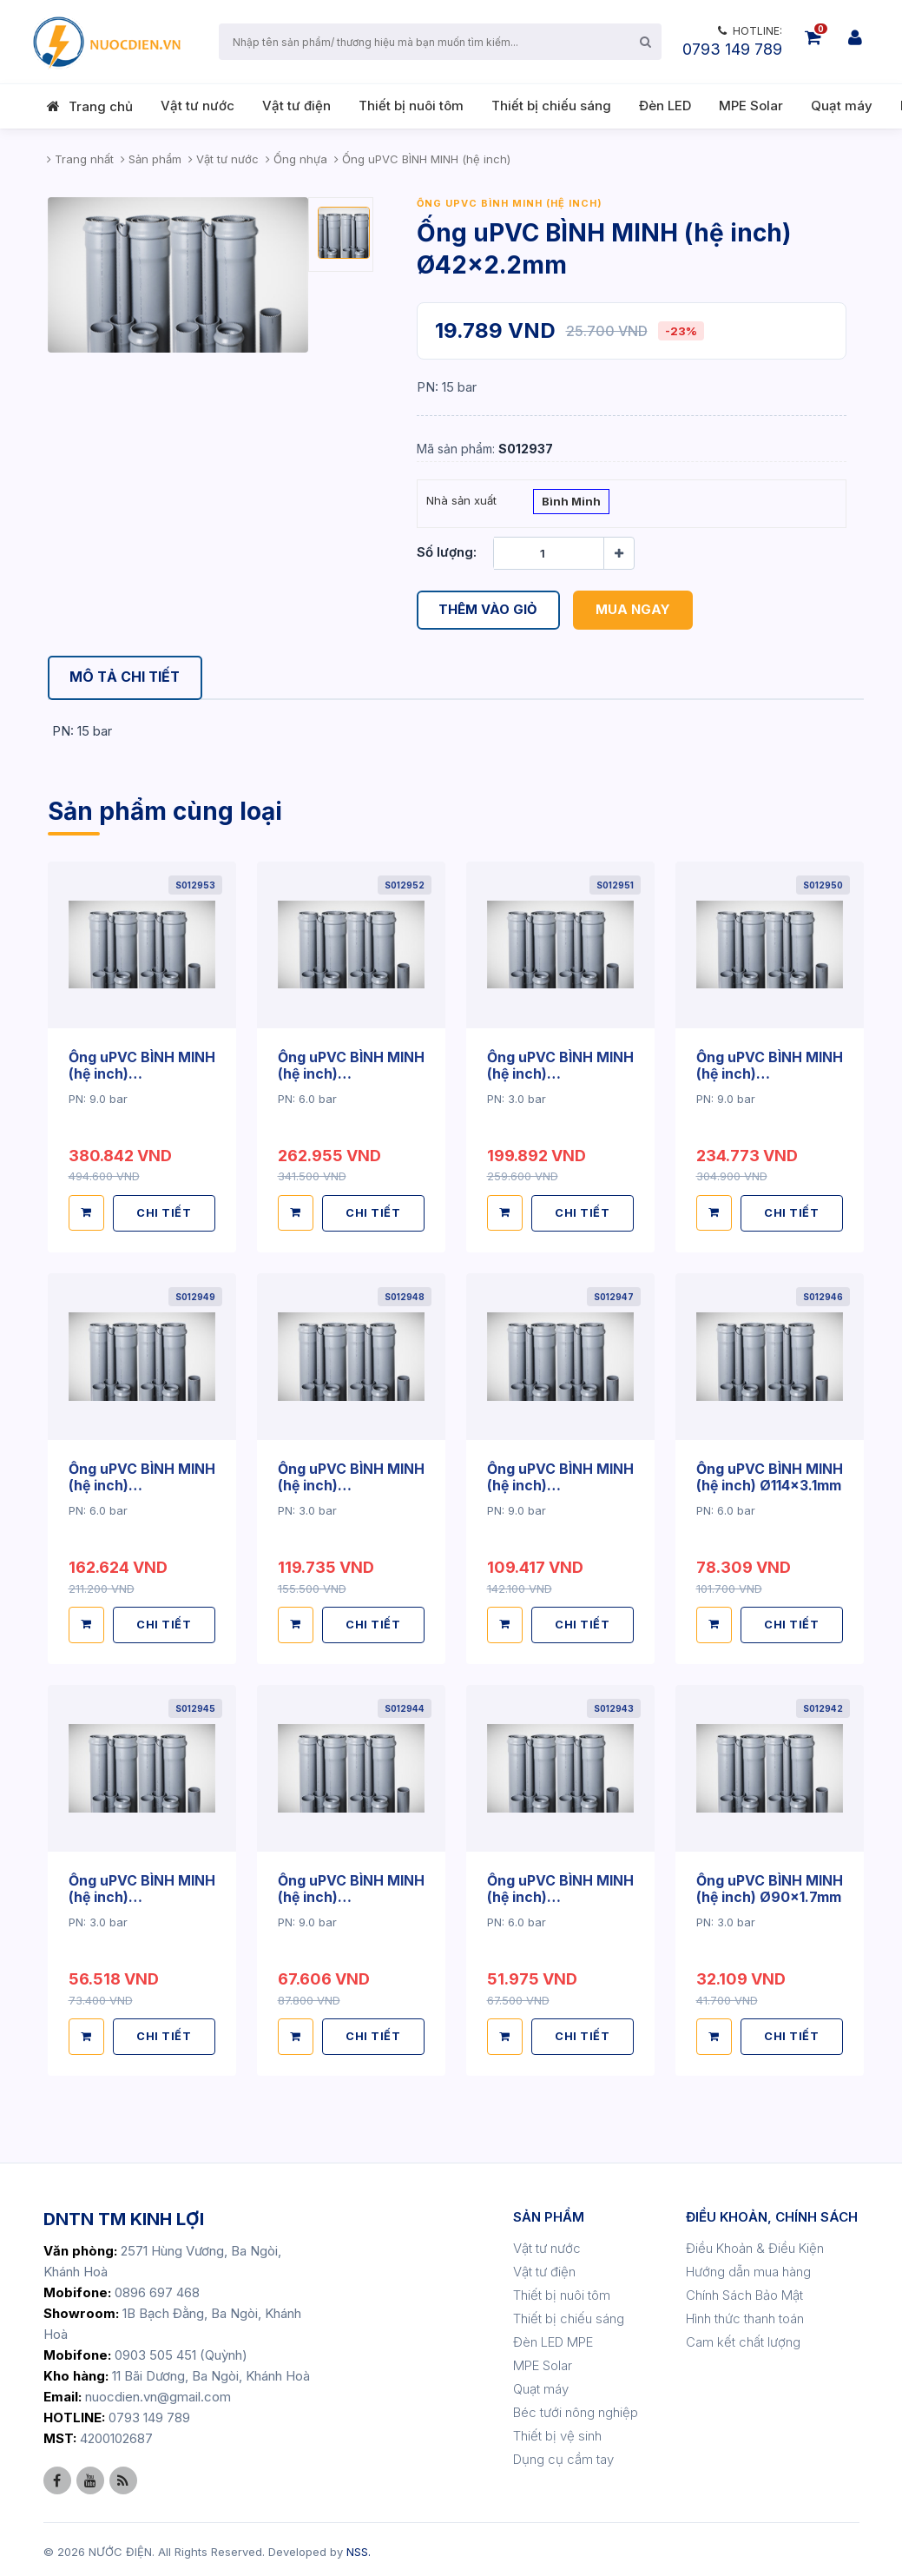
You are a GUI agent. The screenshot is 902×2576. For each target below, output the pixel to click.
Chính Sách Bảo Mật (744, 2290)
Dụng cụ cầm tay (563, 2455)
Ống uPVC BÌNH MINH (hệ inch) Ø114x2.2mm (142, 1892)
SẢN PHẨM (548, 2212)
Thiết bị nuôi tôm (411, 105)
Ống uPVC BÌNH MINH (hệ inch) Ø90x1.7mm (769, 1884)
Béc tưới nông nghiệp (575, 2408)
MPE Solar (751, 105)
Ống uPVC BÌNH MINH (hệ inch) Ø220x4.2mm (560, 1072)
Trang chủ (101, 106)
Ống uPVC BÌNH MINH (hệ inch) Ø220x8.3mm (142, 1072)
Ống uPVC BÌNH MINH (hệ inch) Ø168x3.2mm (351, 1482)
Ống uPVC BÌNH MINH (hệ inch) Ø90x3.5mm (351, 1892)
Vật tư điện (296, 105)
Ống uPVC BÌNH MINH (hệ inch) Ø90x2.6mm (560, 1892)
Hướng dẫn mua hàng (748, 2267)
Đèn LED (665, 105)
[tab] (127, 678)
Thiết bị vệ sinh (557, 2431)
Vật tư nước (197, 105)
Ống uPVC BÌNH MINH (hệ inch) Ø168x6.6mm (769, 1072)
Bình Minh (571, 503)
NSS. (358, 2547)
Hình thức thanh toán (745, 2314)
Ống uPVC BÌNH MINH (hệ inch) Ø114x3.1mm (769, 1474)
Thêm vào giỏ (488, 610)
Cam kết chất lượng (743, 2337)
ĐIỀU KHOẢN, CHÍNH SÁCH (772, 2212)
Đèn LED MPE (553, 2337)
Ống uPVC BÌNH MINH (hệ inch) (509, 203)
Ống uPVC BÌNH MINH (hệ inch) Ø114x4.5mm (560, 1482)
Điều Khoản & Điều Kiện (755, 2244)
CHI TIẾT (164, 1212)
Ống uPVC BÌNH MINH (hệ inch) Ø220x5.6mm (351, 1072)
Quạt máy (841, 105)
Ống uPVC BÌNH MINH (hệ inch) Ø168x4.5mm (142, 1482)
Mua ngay (633, 610)
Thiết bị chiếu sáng (551, 105)
